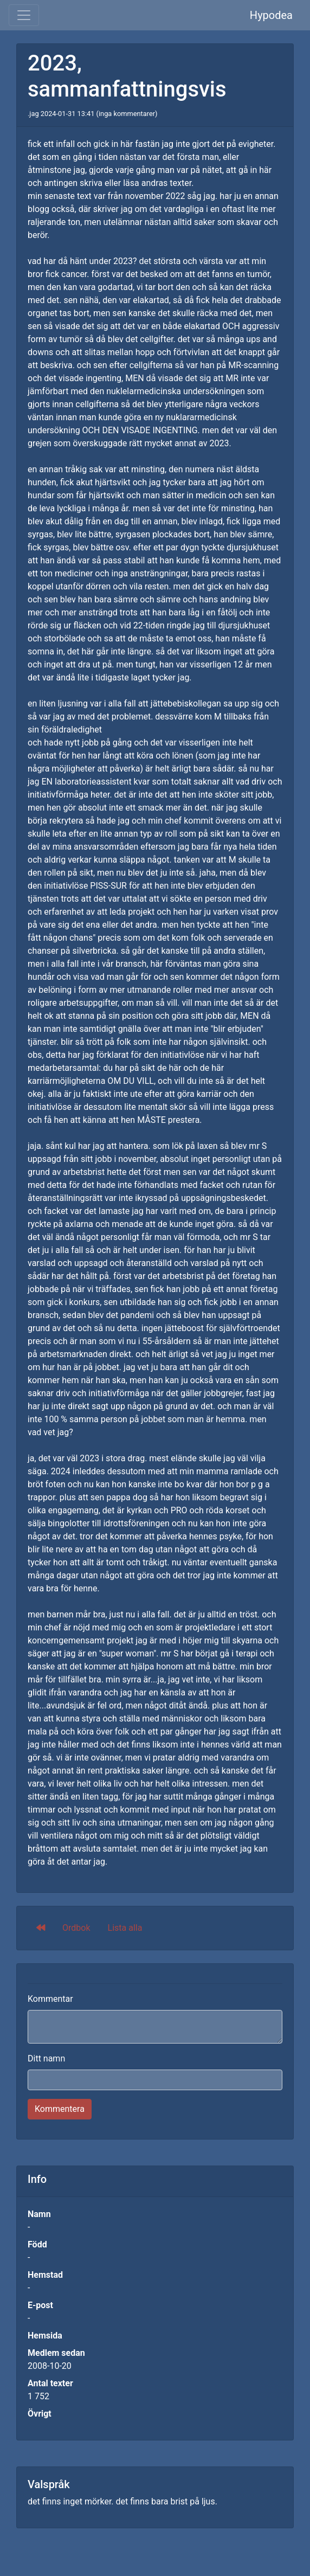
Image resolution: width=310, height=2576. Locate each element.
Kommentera (60, 2109)
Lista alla (125, 1928)
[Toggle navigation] (24, 15)
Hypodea (271, 15)
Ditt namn (46, 2058)
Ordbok (76, 1928)
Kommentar (50, 1999)
